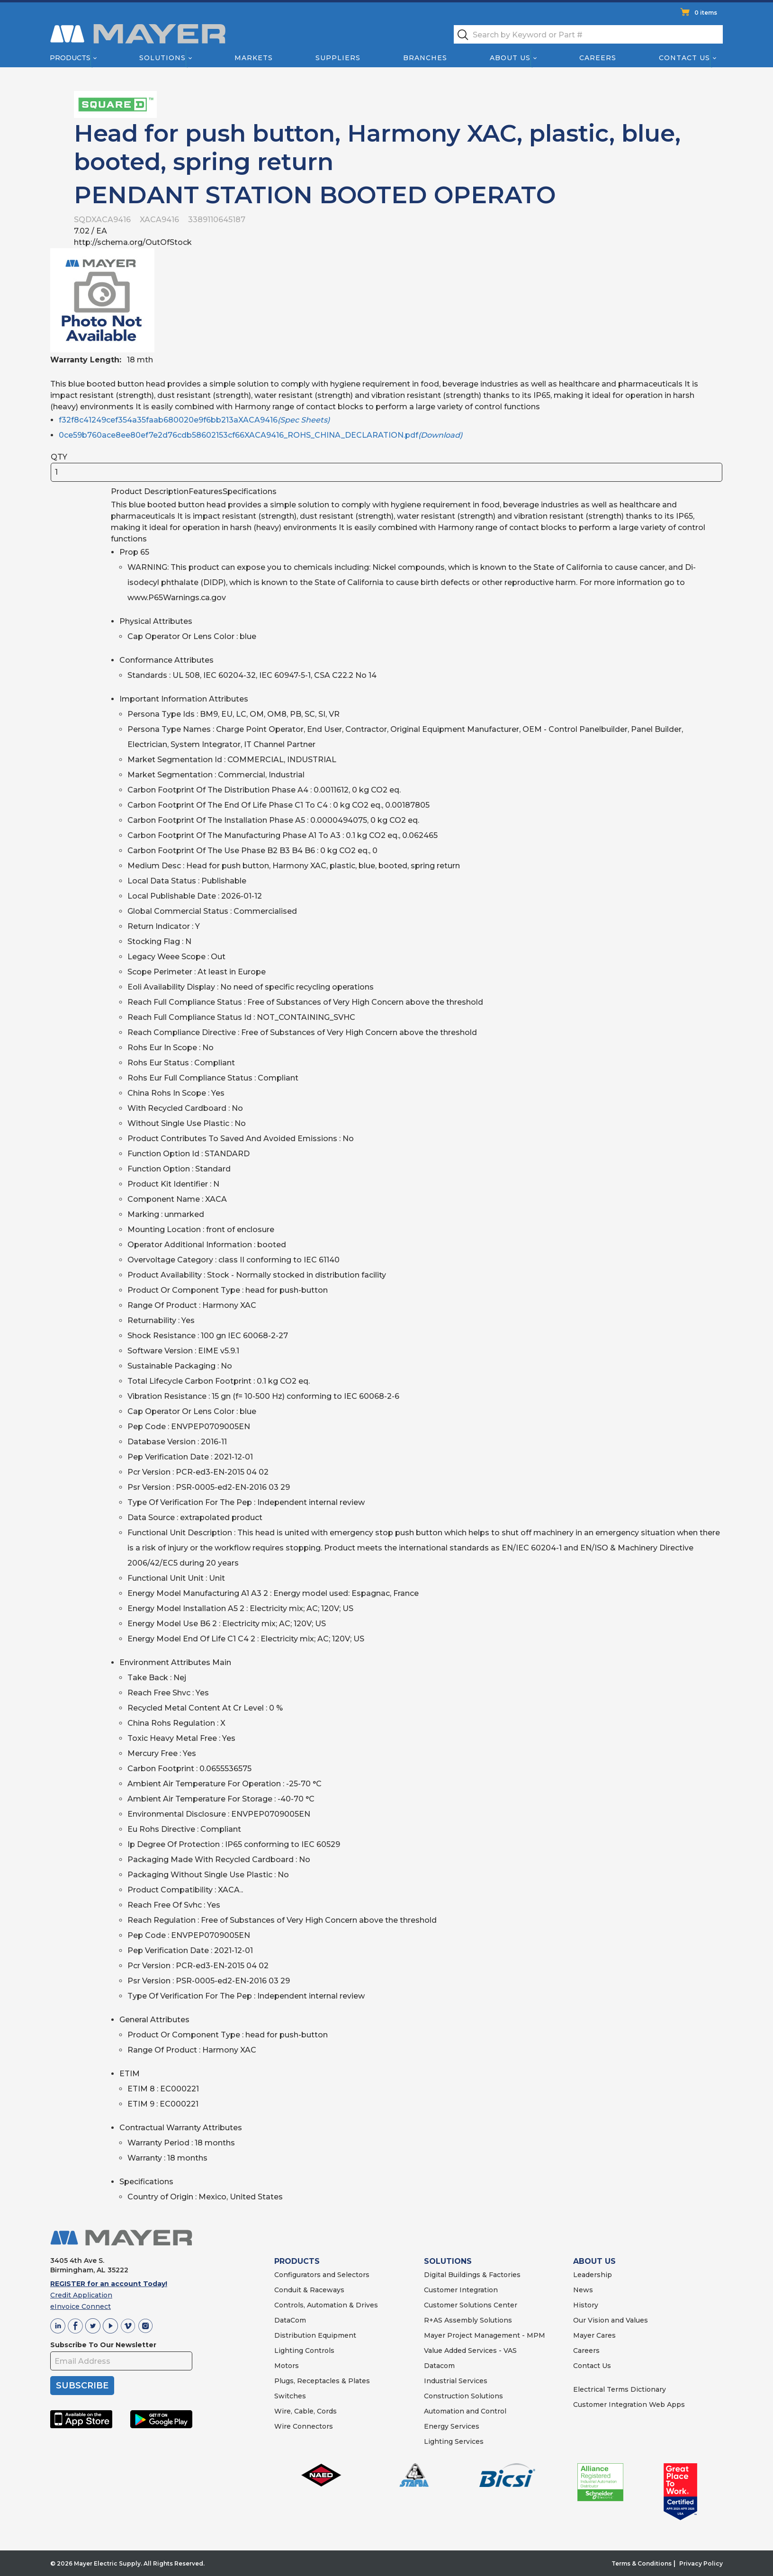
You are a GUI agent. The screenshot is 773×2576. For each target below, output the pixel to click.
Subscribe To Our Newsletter (103, 2345)
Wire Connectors (303, 2426)
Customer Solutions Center (470, 2305)
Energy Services (451, 2426)
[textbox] (588, 34)
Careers (597, 58)
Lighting (288, 2350)
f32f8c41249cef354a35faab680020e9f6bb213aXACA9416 (194, 419)
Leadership (592, 2274)
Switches (290, 2396)
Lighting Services (454, 2441)
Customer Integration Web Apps (629, 2404)
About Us (510, 58)
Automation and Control (465, 2411)
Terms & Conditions (641, 2563)
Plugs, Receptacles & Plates (322, 2381)
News (583, 2290)
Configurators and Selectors (321, 2274)
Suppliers (337, 58)
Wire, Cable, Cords (305, 2411)
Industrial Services (455, 2381)
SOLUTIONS (448, 2261)
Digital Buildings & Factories (472, 2274)
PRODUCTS (297, 2261)
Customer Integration (461, 2290)
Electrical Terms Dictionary (619, 2389)
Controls (318, 2350)
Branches (425, 58)
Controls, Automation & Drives (326, 2305)
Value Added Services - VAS (470, 2350)
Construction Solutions (463, 2396)
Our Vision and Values (610, 2320)
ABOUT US (594, 2261)
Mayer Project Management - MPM (484, 2335)
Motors (286, 2365)
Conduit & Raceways (309, 2290)
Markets (253, 58)
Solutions (162, 58)
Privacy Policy (701, 2563)
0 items (705, 12)
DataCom (290, 2320)
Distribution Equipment (315, 2335)
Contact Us (684, 58)
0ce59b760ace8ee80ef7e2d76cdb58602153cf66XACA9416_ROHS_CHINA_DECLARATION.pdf (260, 435)
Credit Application (81, 2295)
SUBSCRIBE (82, 2385)
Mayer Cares (594, 2335)
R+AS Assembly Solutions (468, 2320)
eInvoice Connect (80, 2306)
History (585, 2305)
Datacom (439, 2365)
